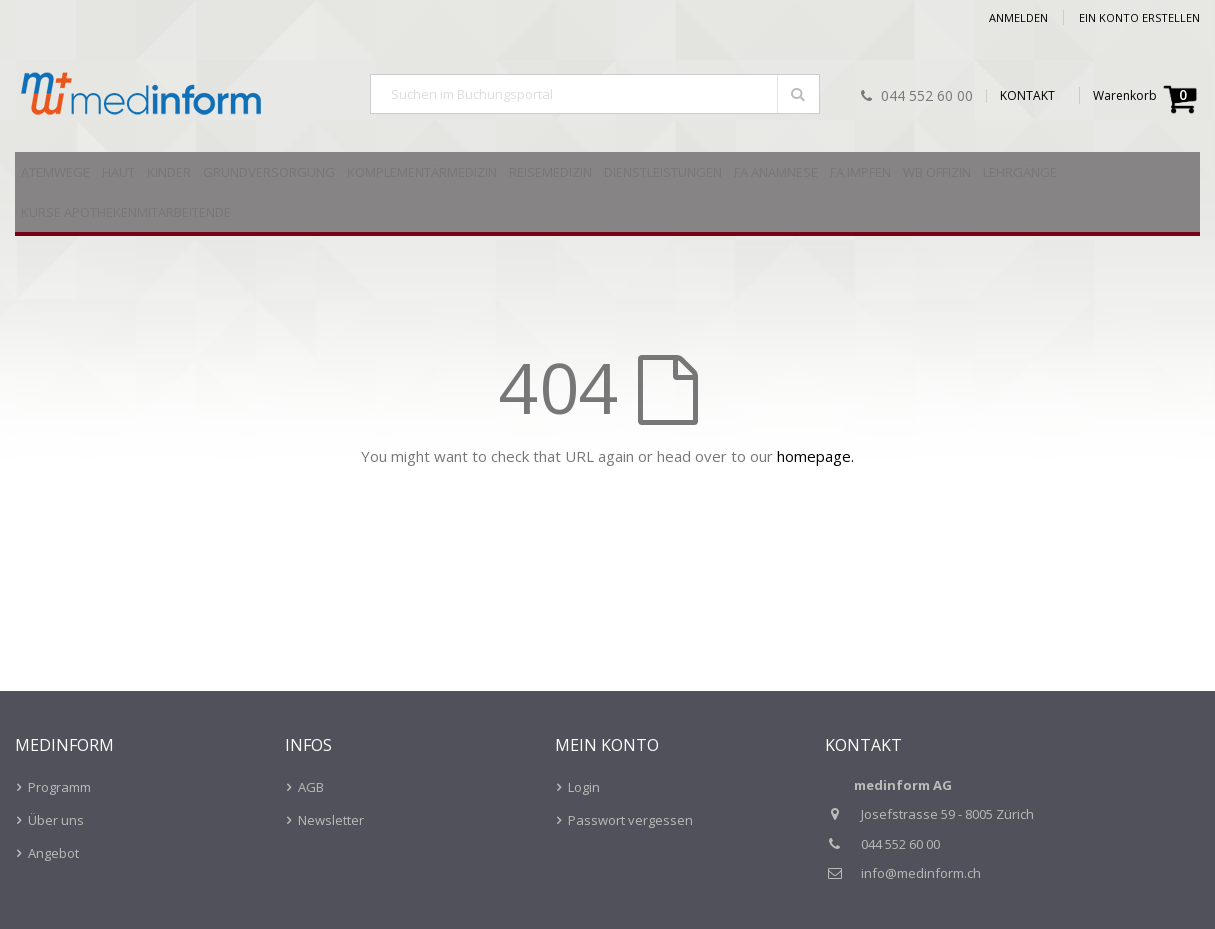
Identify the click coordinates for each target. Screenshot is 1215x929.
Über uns (56, 820)
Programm (59, 787)
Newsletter (331, 820)
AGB (311, 787)
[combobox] (595, 94)
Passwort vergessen (630, 820)
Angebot (53, 853)
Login (584, 787)
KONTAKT (1027, 95)
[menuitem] (55, 172)
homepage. (815, 456)
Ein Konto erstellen (1139, 17)
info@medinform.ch (921, 873)
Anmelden (1018, 17)
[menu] (607, 194)
